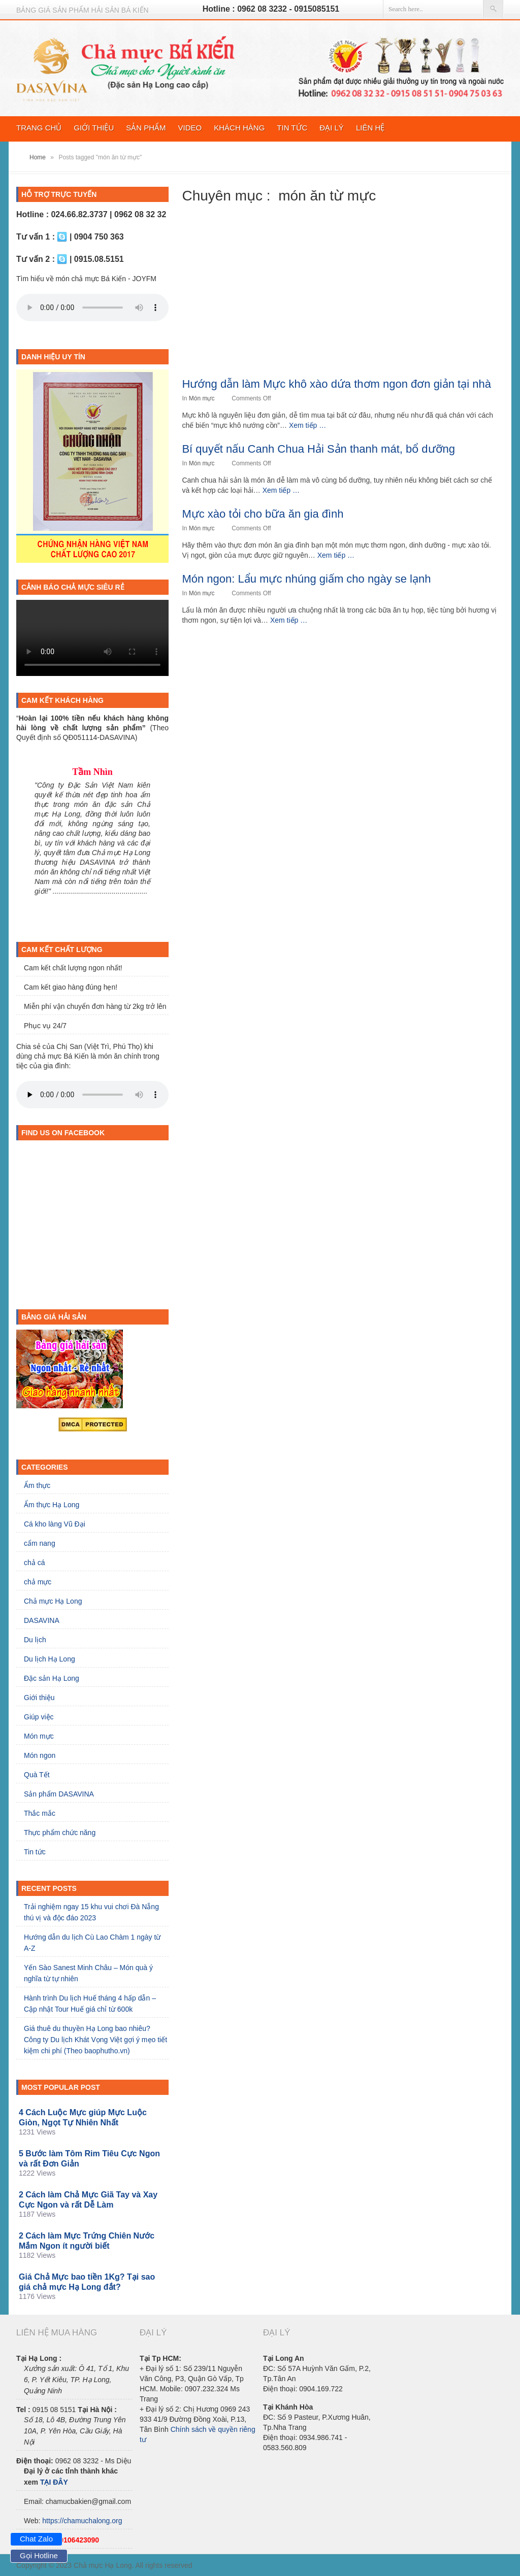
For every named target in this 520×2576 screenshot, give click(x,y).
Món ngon (39, 1755)
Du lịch (35, 1640)
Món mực (202, 398)
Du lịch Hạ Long (49, 1659)
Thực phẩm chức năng (59, 1832)
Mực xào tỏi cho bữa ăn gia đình (262, 513)
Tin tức (292, 127)
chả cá (34, 1562)
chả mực (37, 1582)
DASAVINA (41, 1620)
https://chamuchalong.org (82, 2521)
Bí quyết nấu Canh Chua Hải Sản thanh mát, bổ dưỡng (318, 449)
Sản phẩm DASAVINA (59, 1794)
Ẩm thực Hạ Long (51, 1505)
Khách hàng (239, 127)
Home (37, 157)
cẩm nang (39, 1543)
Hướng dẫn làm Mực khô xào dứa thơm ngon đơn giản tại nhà (336, 384)
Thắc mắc (39, 1813)
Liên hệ (370, 127)
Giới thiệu (94, 127)
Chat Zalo (36, 2538)
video (190, 127)
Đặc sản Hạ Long (51, 1678)
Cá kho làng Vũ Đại (54, 1524)
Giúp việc (39, 1717)
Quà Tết (37, 1775)
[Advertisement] (343, 299)
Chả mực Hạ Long (53, 1601)
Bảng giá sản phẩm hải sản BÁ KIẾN (82, 10)
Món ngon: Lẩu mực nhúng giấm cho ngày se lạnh (306, 578)
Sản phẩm (146, 127)
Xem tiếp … (307, 425)
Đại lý (331, 127)
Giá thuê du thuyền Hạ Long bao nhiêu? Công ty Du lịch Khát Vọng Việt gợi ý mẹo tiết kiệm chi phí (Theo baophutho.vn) (95, 2039)
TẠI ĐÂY (54, 2482)
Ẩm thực (37, 1485)
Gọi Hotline (39, 2555)
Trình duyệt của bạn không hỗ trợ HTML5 (92, 307)
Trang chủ (38, 127)
